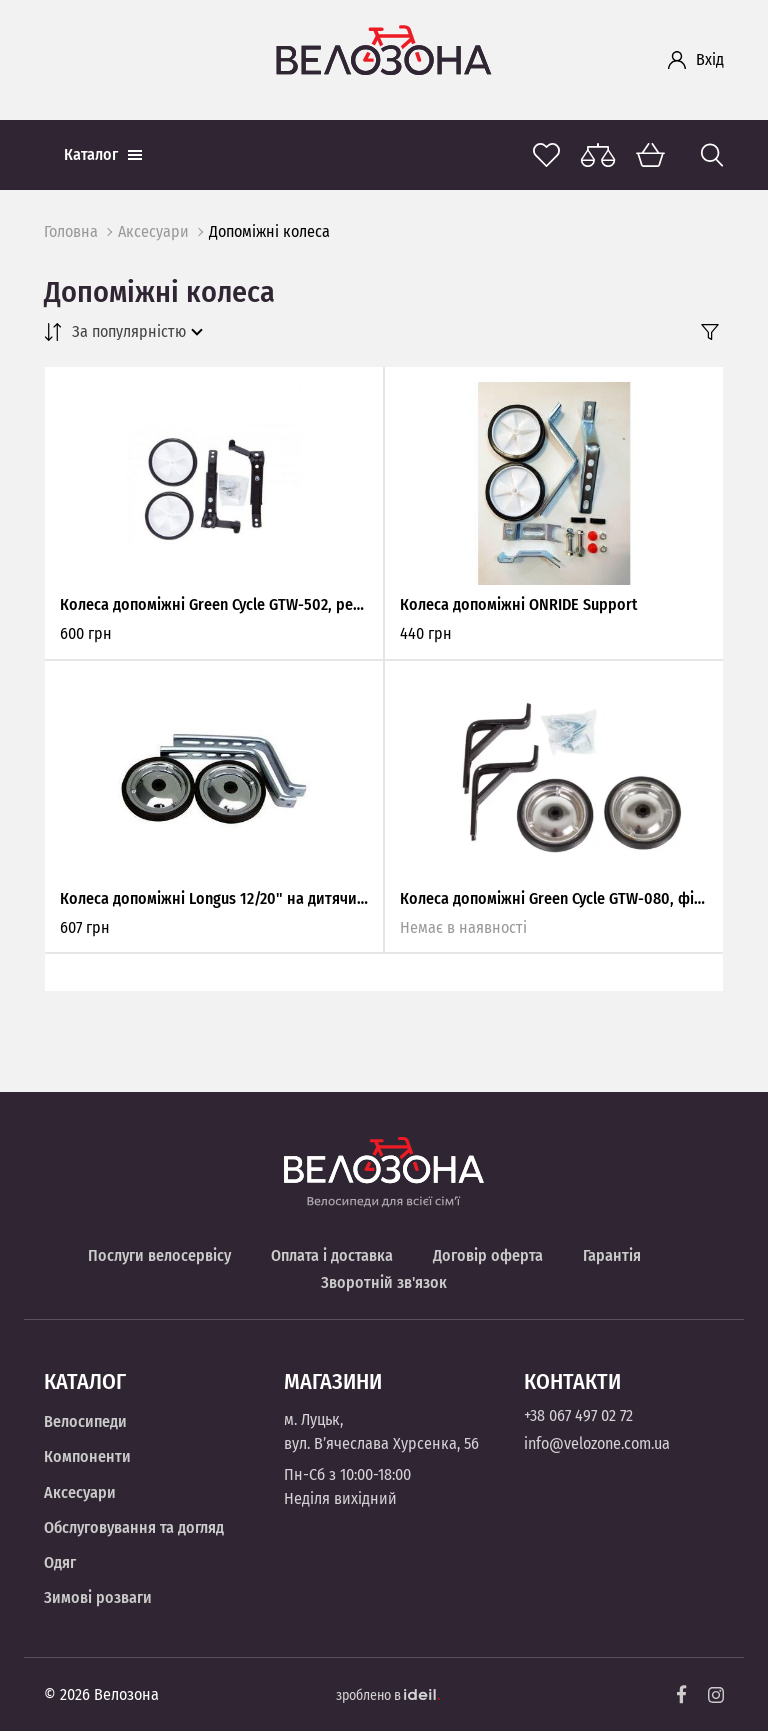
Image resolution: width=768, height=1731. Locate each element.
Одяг (60, 1562)
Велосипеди (85, 1421)
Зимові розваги (98, 1597)
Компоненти (87, 1456)
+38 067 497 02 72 (578, 1415)
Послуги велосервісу (159, 1255)
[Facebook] (682, 1694)
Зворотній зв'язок (384, 1282)
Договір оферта (488, 1255)
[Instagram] (716, 1695)
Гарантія (612, 1255)
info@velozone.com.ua (597, 1443)
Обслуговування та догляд (134, 1527)
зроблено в (388, 1695)
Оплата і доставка (332, 1255)
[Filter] (710, 332)
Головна (71, 231)
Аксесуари (153, 231)
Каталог (103, 154)
